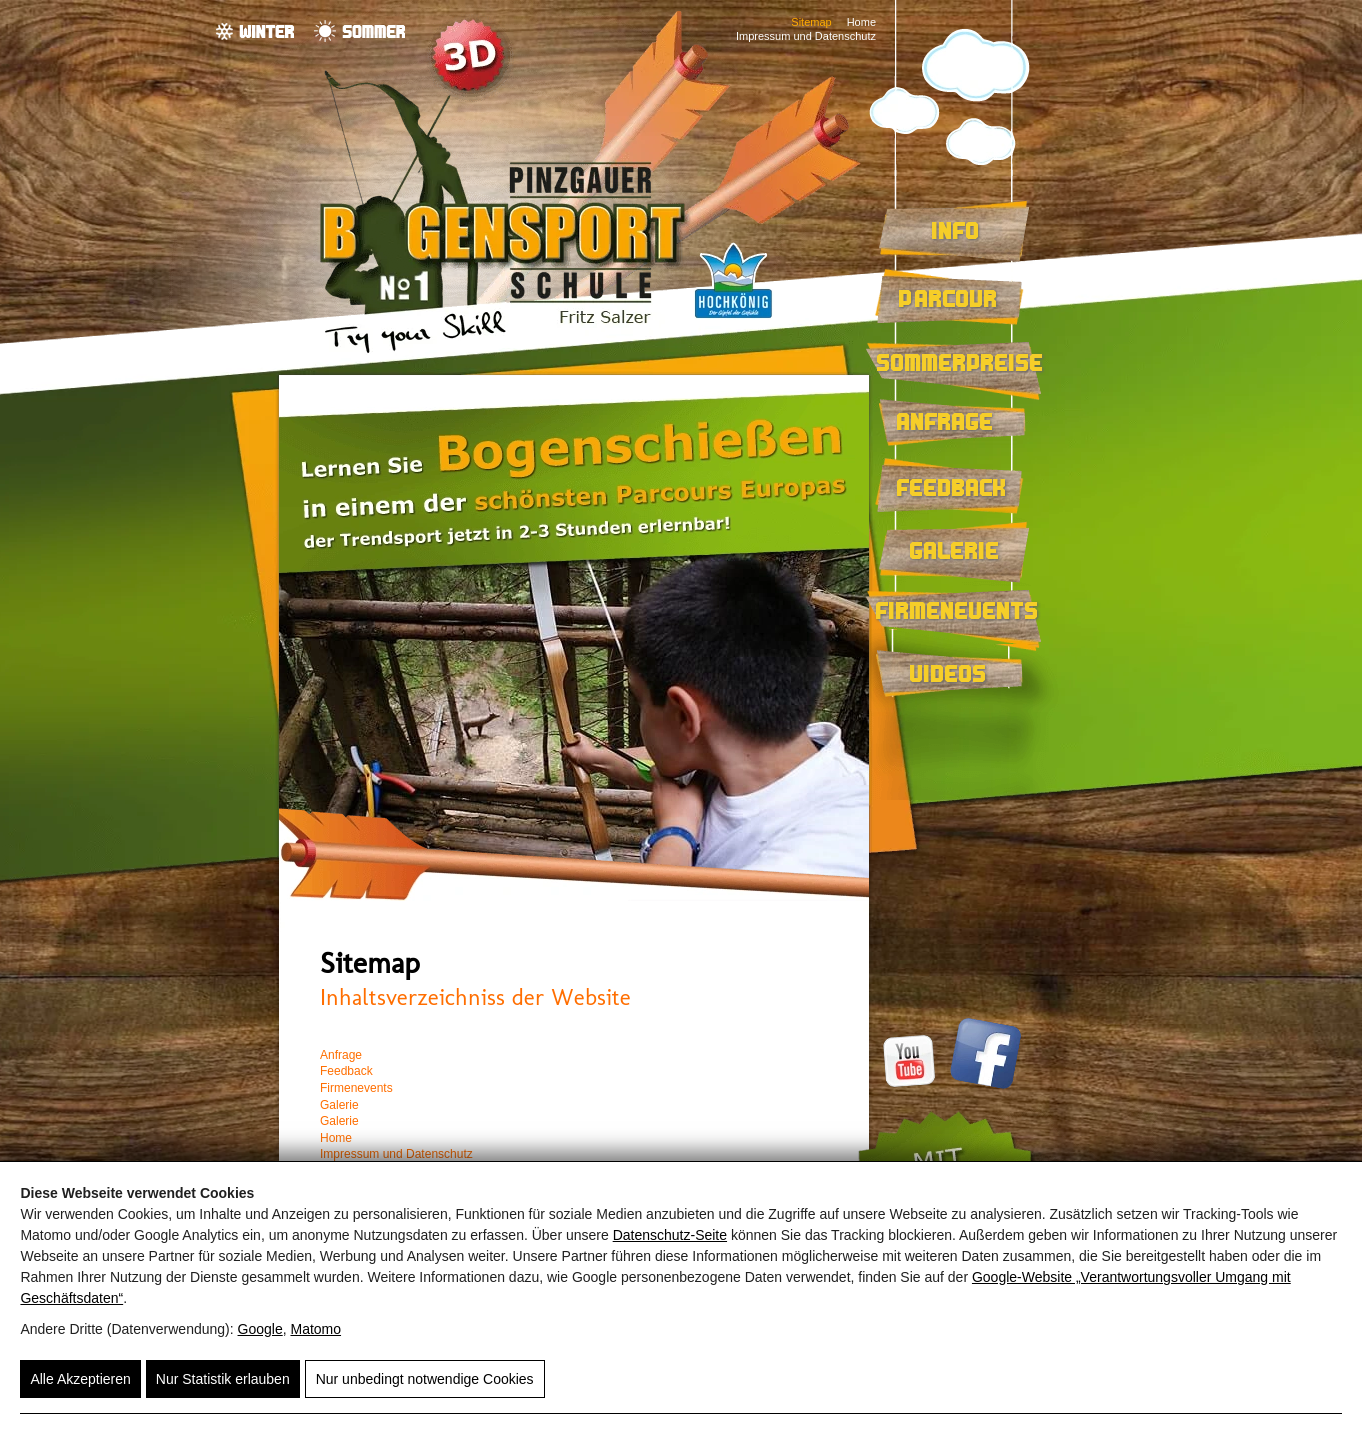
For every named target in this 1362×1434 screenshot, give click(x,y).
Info (956, 230)
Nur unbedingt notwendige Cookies (425, 1379)
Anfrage (945, 421)
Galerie (955, 550)
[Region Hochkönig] (733, 321)
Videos (948, 673)
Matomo (315, 1329)
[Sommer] (359, 31)
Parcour (948, 298)
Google (260, 1329)
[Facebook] (983, 1085)
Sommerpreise (960, 362)
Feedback (952, 487)
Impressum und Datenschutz (806, 36)
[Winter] (255, 31)
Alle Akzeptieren (80, 1379)
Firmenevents (957, 610)
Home (861, 22)
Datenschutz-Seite (670, 1235)
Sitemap (811, 22)
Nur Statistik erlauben (223, 1379)
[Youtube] (911, 1085)
